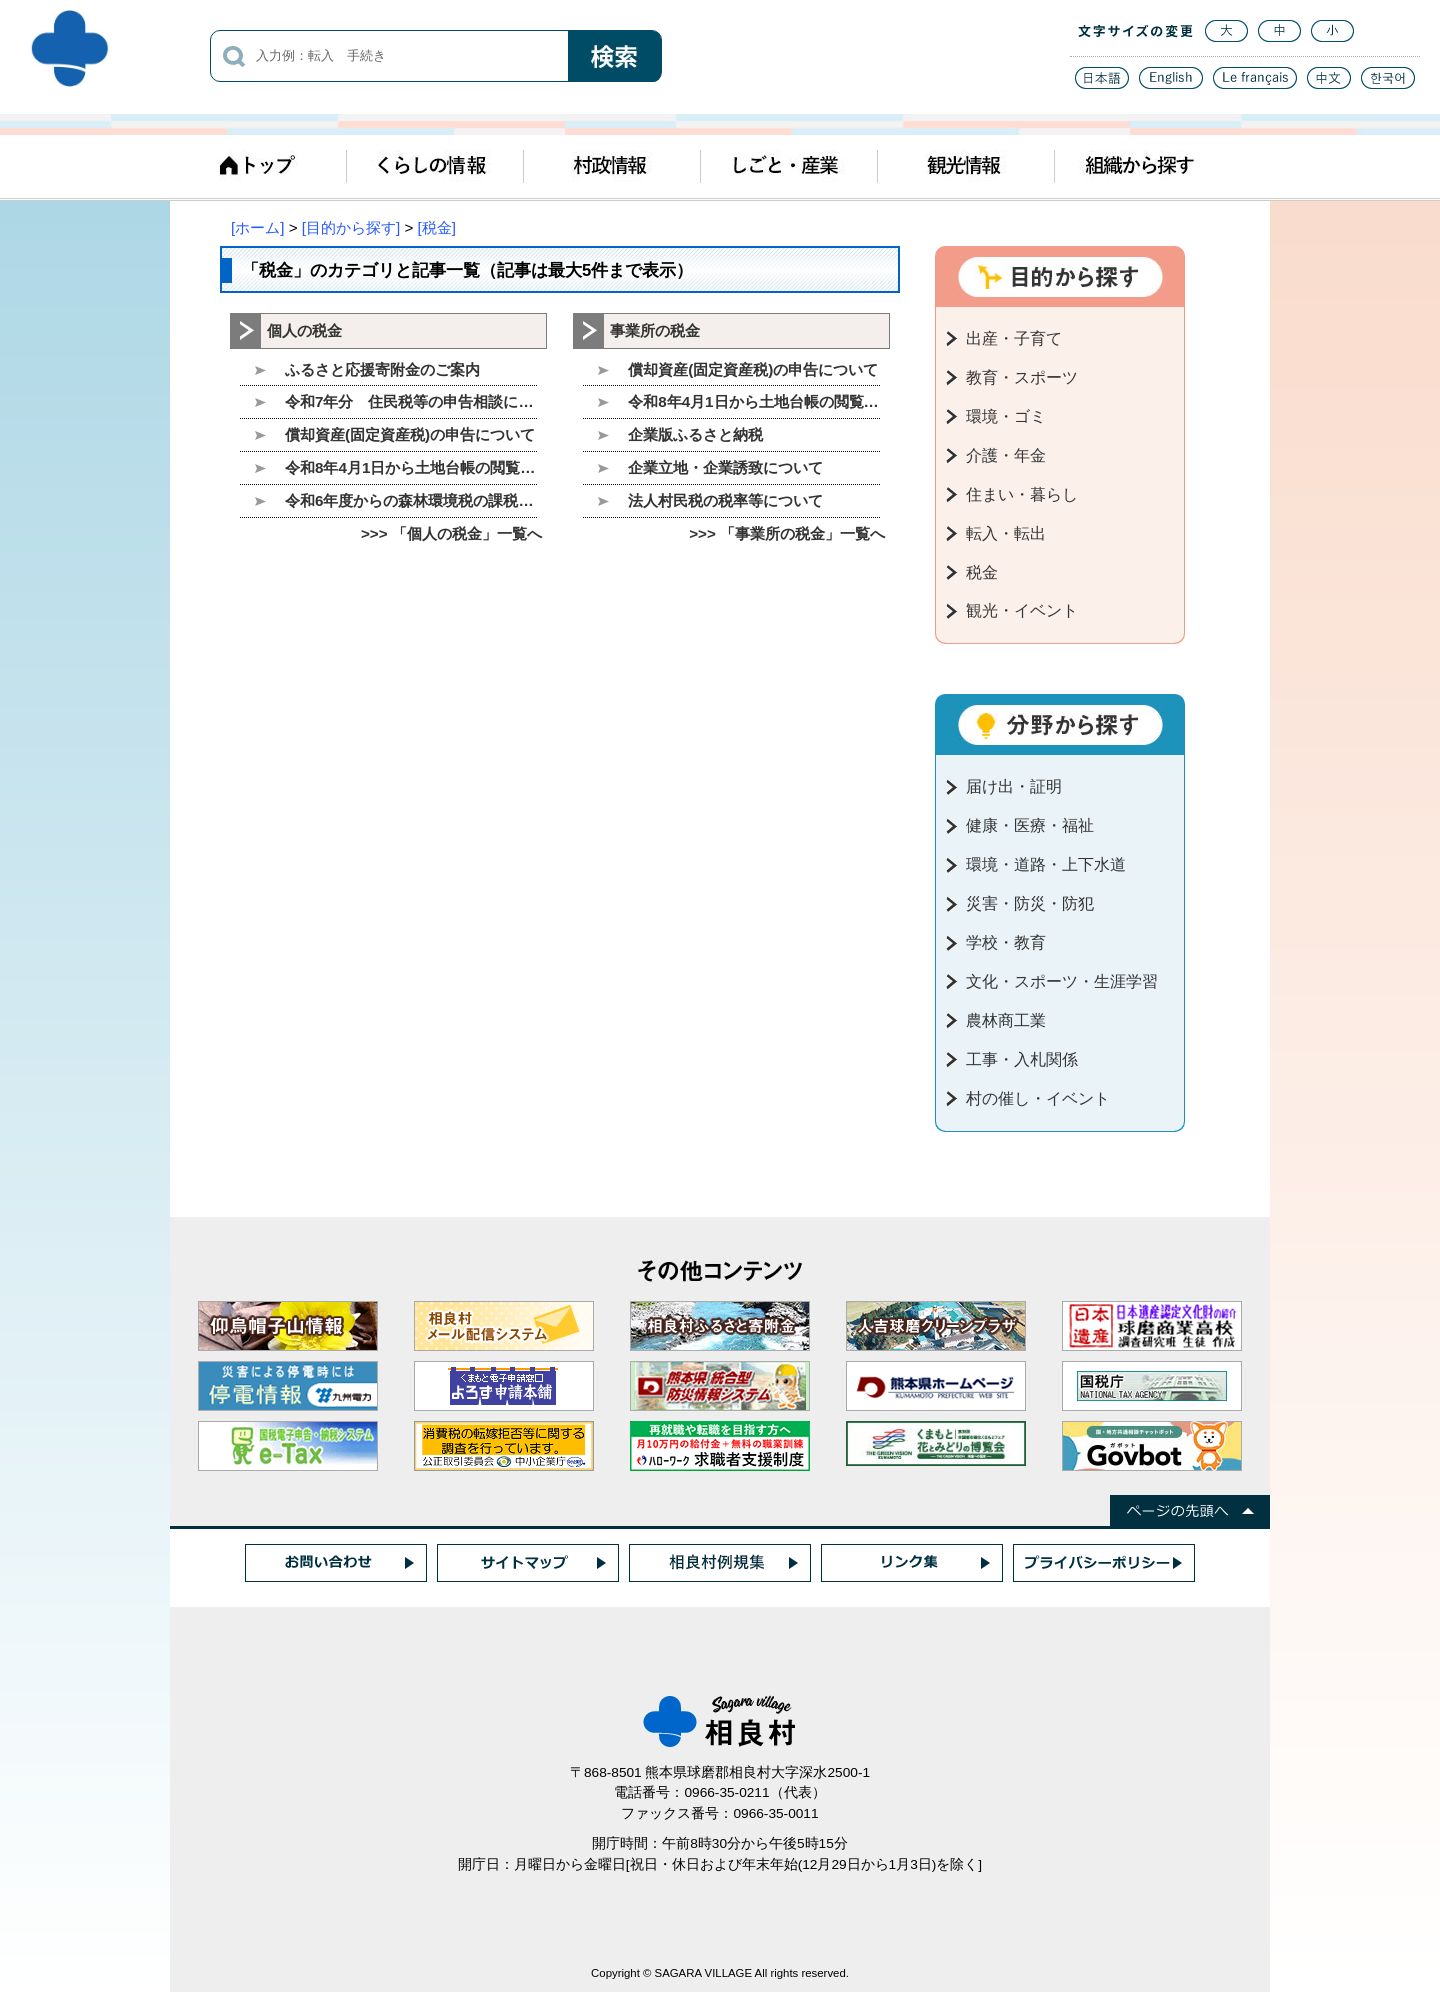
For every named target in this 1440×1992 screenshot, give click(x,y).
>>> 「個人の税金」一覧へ (451, 533)
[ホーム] (257, 227)
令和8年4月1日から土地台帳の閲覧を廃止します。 (411, 467)
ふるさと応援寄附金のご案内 (382, 369)
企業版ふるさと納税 (695, 434)
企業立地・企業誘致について (725, 467)
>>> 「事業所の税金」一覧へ (787, 533)
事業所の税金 (655, 330)
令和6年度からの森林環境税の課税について (411, 500)
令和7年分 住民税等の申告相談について (411, 401)
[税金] (437, 227)
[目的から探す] (351, 227)
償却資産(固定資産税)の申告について (410, 434)
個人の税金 (304, 330)
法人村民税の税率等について (725, 500)
